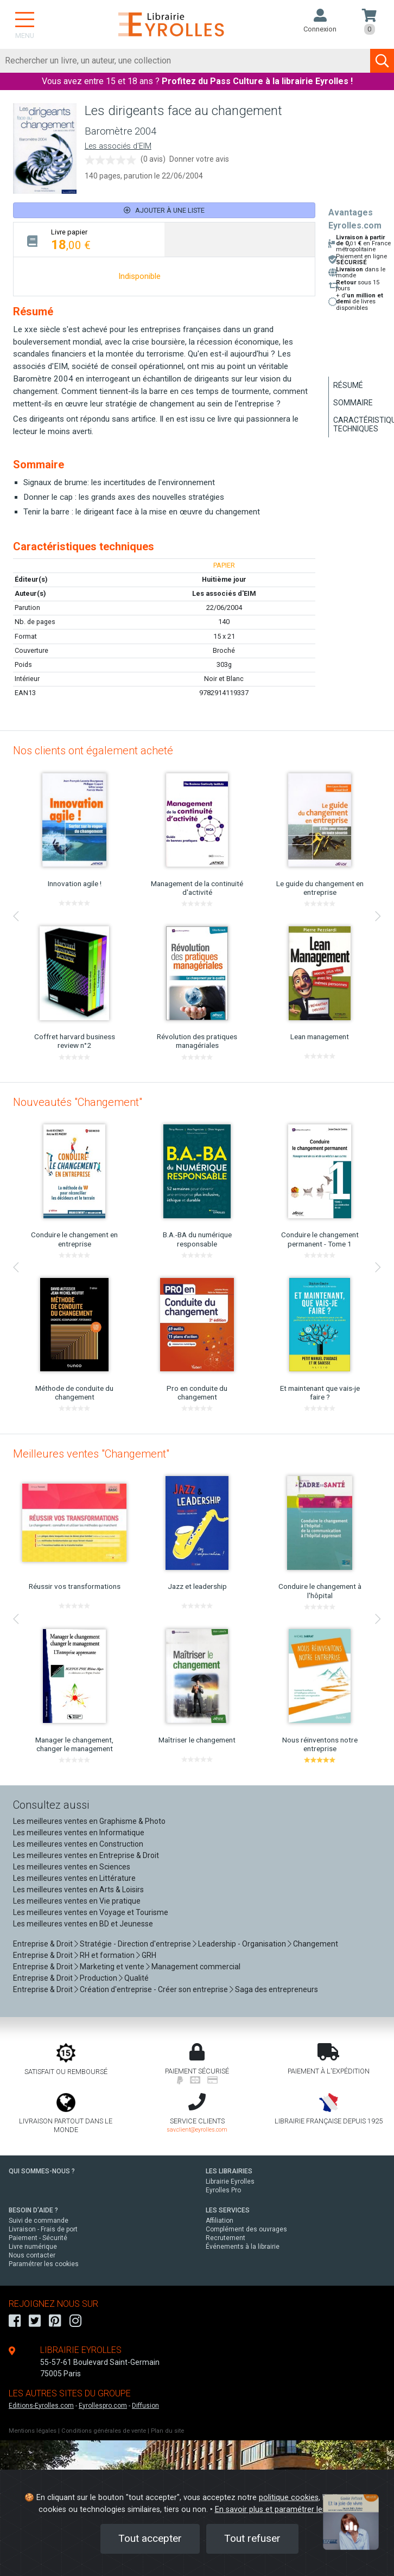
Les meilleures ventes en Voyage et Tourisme (90, 1912)
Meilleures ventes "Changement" (91, 1453)
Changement (315, 1943)
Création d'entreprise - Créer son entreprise (154, 1989)
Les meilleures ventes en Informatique (78, 1832)
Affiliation (219, 2220)
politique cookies (289, 2497)
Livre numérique (33, 2246)
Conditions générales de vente (103, 2430)
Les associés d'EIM (118, 146)
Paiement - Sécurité (38, 2238)
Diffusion (145, 2405)
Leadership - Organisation (242, 1943)
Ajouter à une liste (164, 210)
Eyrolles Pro (223, 2190)
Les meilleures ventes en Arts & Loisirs (78, 1889)
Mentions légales (32, 2430)
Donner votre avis (199, 159)
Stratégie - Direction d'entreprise (135, 1943)
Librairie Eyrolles (230, 2181)
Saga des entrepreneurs (276, 1989)
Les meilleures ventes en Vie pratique (77, 1901)
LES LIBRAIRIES (229, 2171)
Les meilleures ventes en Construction (78, 1844)
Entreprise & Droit (43, 1943)
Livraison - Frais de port (43, 2229)
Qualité (136, 1978)
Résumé (348, 385)
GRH (149, 1955)
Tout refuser (252, 2538)
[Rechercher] (185, 61)
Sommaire (353, 402)
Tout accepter (150, 2538)
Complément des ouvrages (246, 2229)
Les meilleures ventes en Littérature (74, 1878)
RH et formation (107, 1955)
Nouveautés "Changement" (77, 1102)
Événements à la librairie (242, 2246)
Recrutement (225, 2238)
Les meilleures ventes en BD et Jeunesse (83, 1923)
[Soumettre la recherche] (382, 61)
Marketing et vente (112, 1966)
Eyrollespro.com (103, 2405)
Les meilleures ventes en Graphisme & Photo (89, 1821)
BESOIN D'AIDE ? (33, 2210)
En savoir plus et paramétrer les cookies (285, 2509)
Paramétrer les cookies (44, 2264)
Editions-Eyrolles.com (41, 2405)
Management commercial (195, 1966)
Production (98, 1978)
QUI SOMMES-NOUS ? (42, 2171)
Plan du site (167, 2430)
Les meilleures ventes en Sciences (71, 1866)
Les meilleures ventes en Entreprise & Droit (86, 1855)
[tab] (89, 239)
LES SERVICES (228, 2210)
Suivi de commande (38, 2220)
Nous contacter (32, 2255)
